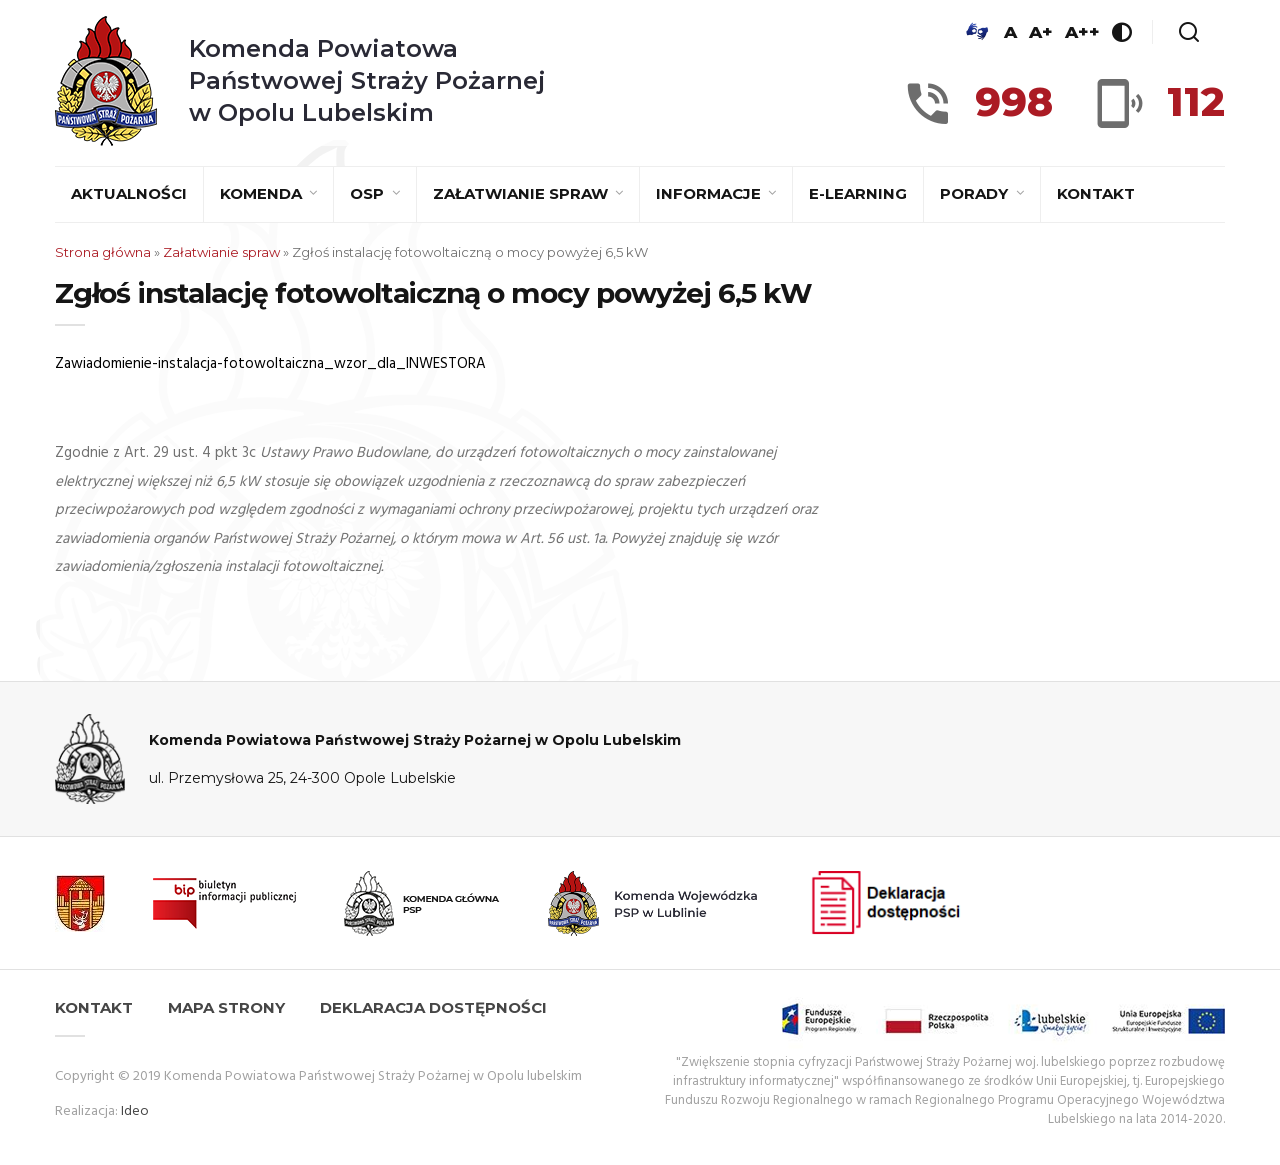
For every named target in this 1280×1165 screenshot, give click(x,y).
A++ (1082, 32)
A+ (1041, 32)
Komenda (263, 193)
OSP (369, 193)
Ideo (135, 1111)
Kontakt (1096, 193)
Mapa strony (226, 1007)
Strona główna (103, 252)
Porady (976, 193)
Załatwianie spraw (522, 193)
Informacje (710, 193)
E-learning (858, 193)
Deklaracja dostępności (433, 1007)
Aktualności (129, 193)
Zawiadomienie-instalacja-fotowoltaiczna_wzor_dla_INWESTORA (270, 364)
